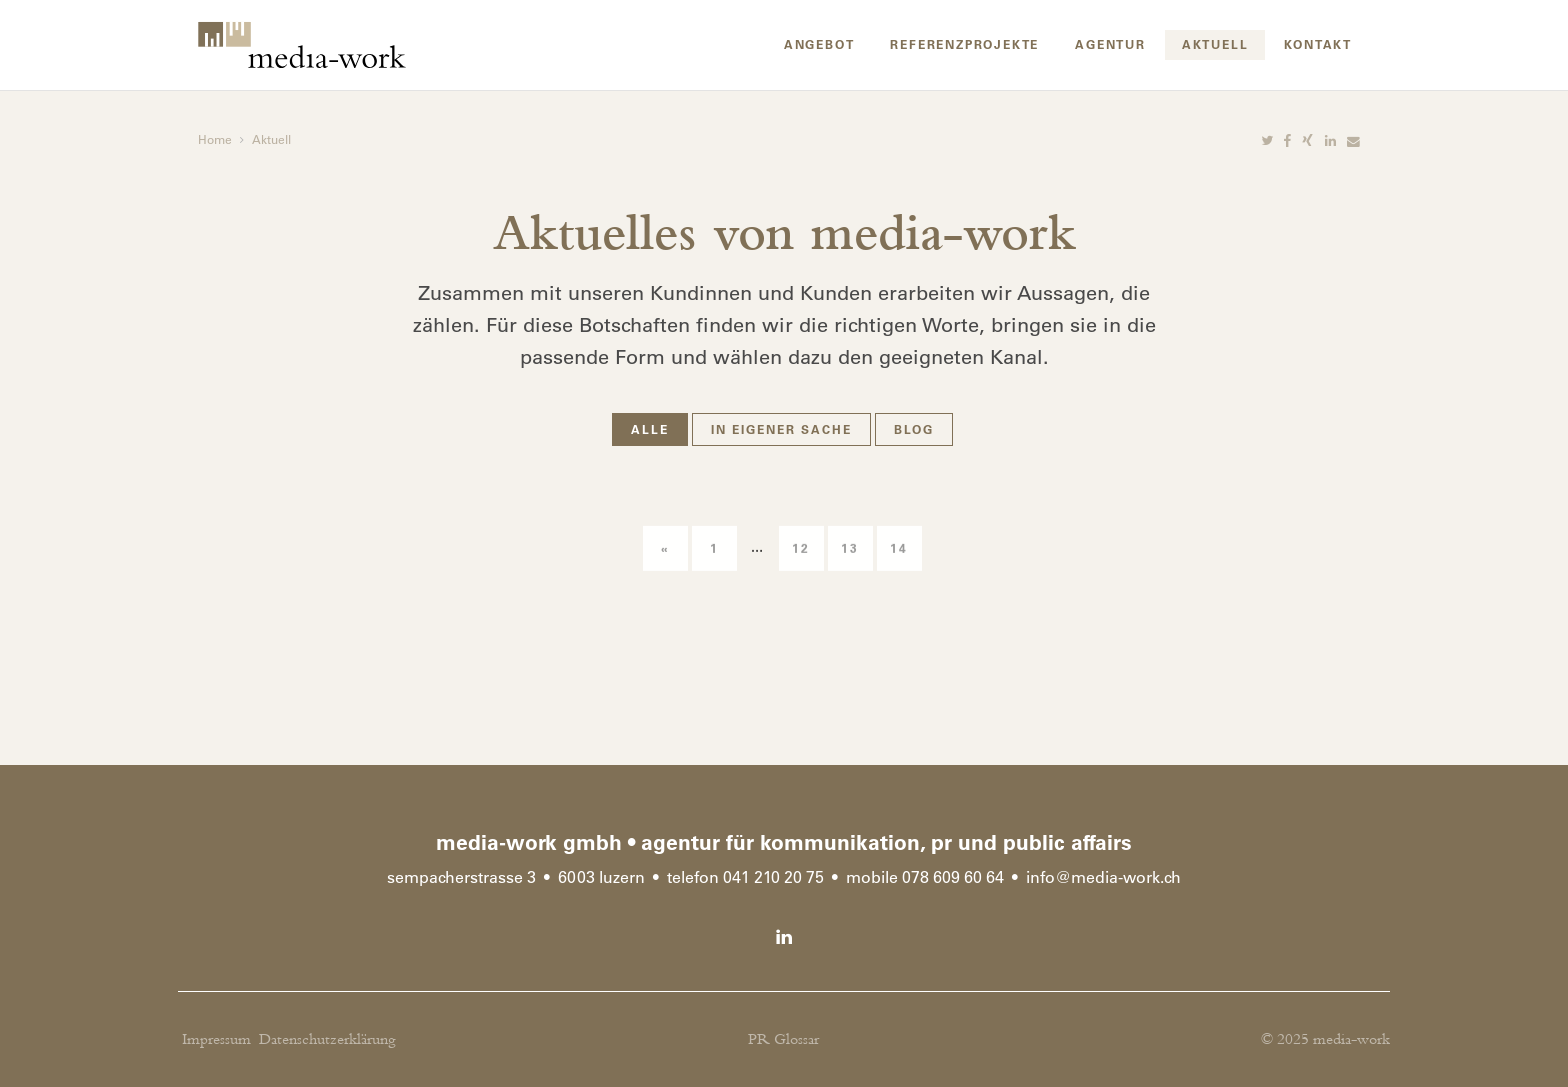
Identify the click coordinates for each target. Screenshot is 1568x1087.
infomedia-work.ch (1103, 877)
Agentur (1110, 44)
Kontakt (1318, 44)
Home (215, 139)
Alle (650, 429)
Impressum (216, 1039)
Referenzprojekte (964, 44)
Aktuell (1215, 44)
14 (899, 573)
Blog (914, 429)
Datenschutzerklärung (327, 1039)
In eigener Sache (781, 429)
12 (801, 573)
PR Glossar (783, 1039)
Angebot (819, 44)
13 (850, 573)
